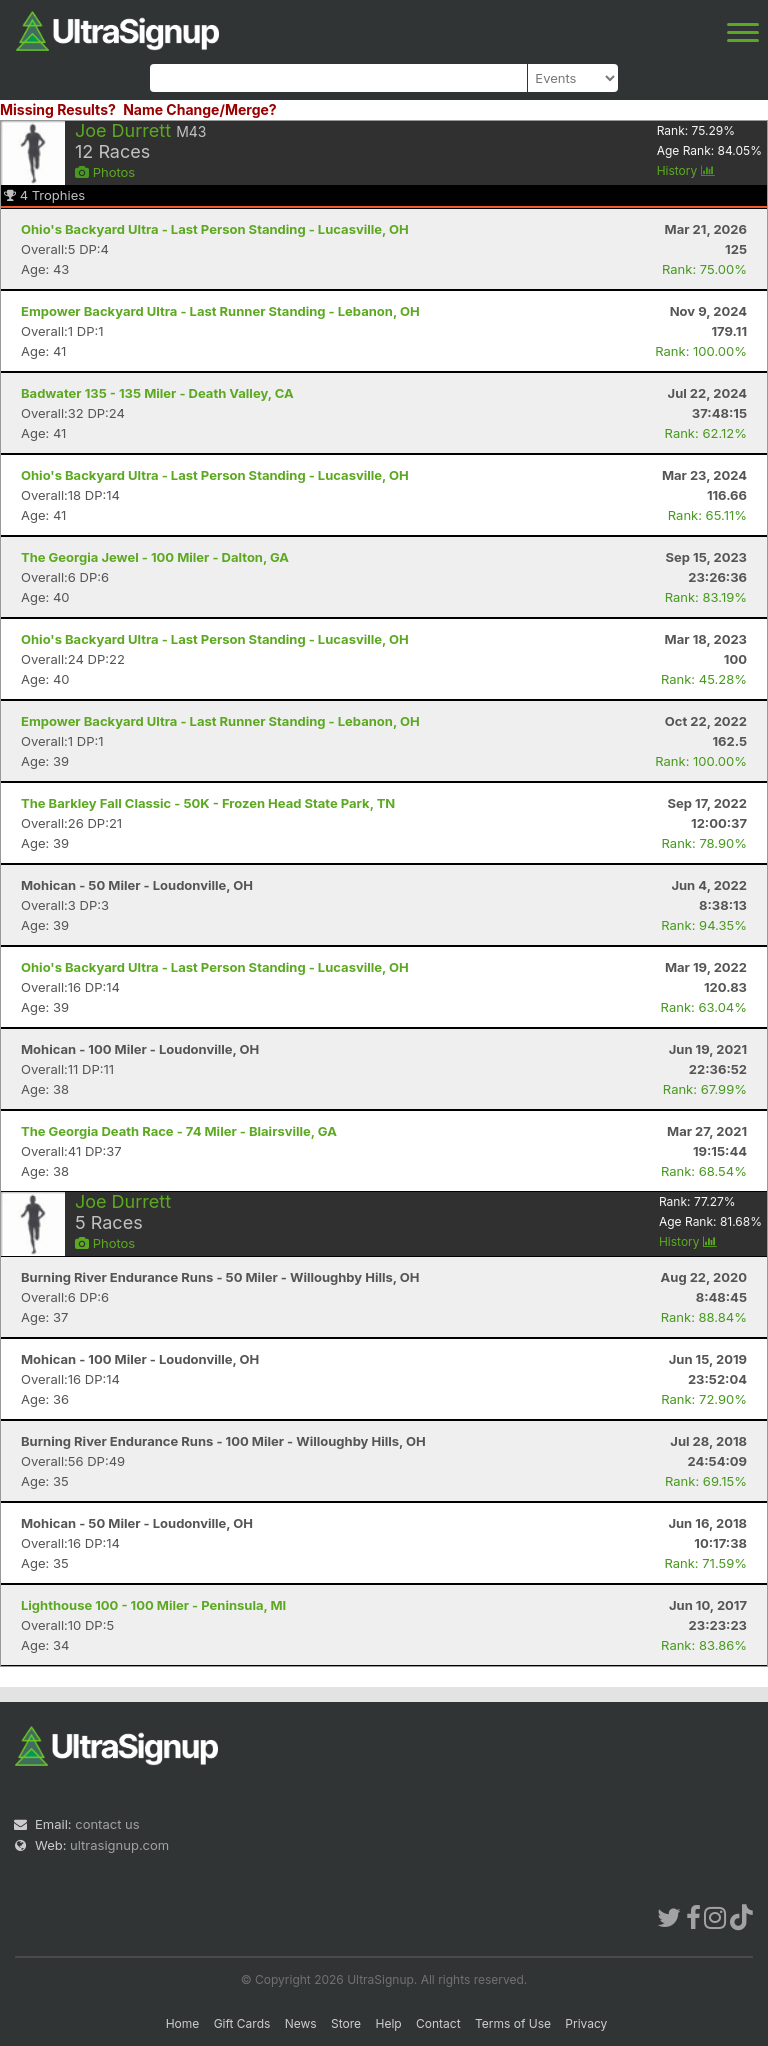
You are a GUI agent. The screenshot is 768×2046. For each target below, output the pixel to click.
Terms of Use (513, 2023)
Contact (438, 2023)
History (686, 170)
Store (346, 2023)
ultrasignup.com (119, 1845)
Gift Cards (242, 2023)
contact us (107, 1824)
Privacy (586, 2023)
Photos (105, 172)
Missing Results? (58, 109)
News (301, 2023)
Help (388, 2023)
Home (183, 2023)
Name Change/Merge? (200, 109)
